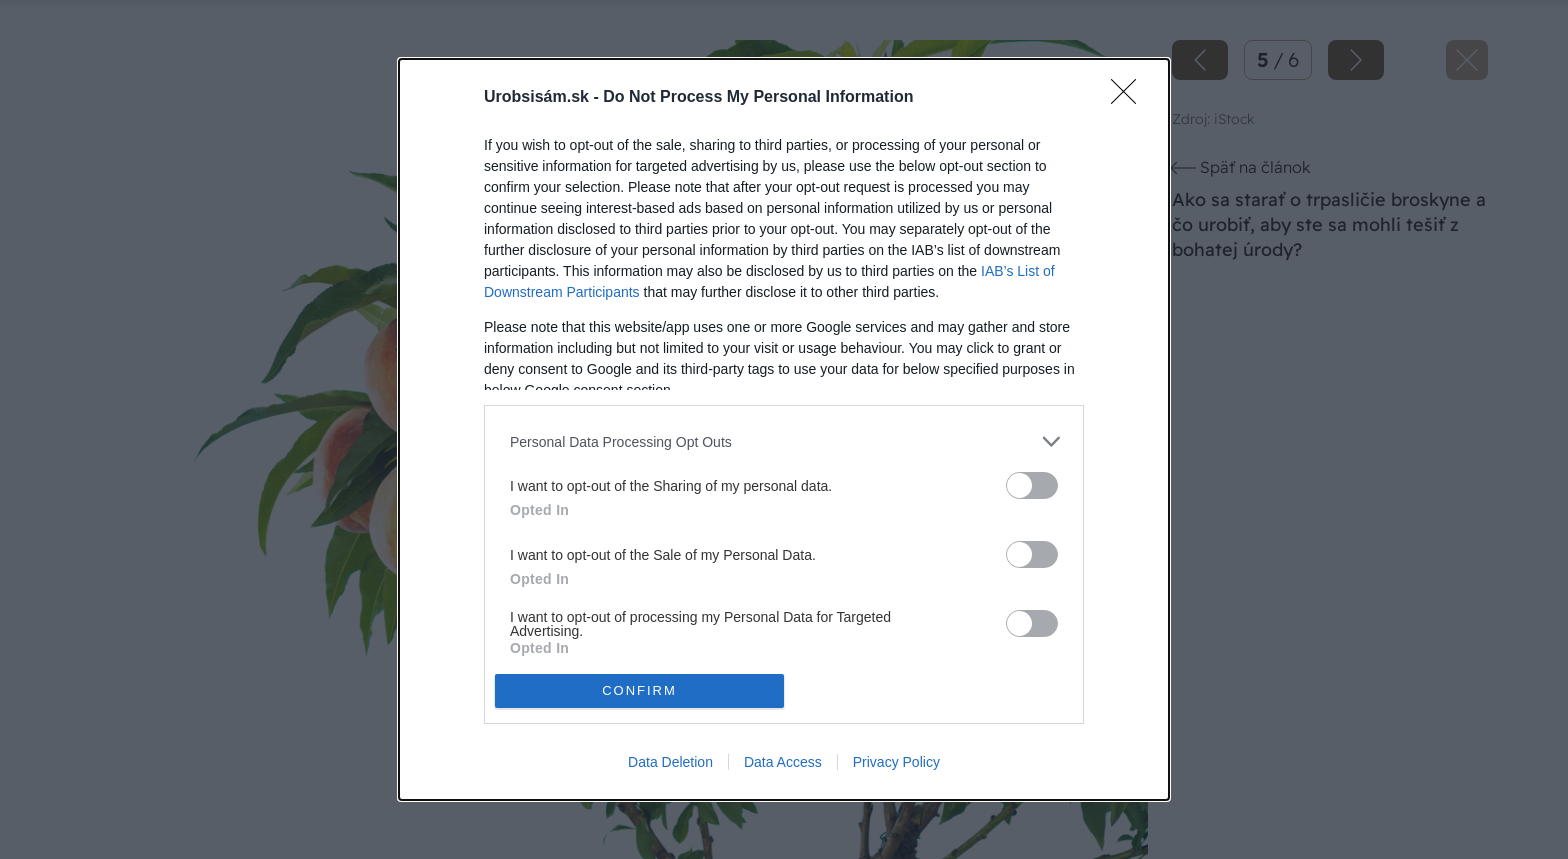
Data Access (783, 762)
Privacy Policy (896, 762)
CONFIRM (639, 689)
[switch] (1032, 485)
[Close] (1130, 98)
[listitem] (784, 441)
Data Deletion (670, 762)
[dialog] (784, 429)
